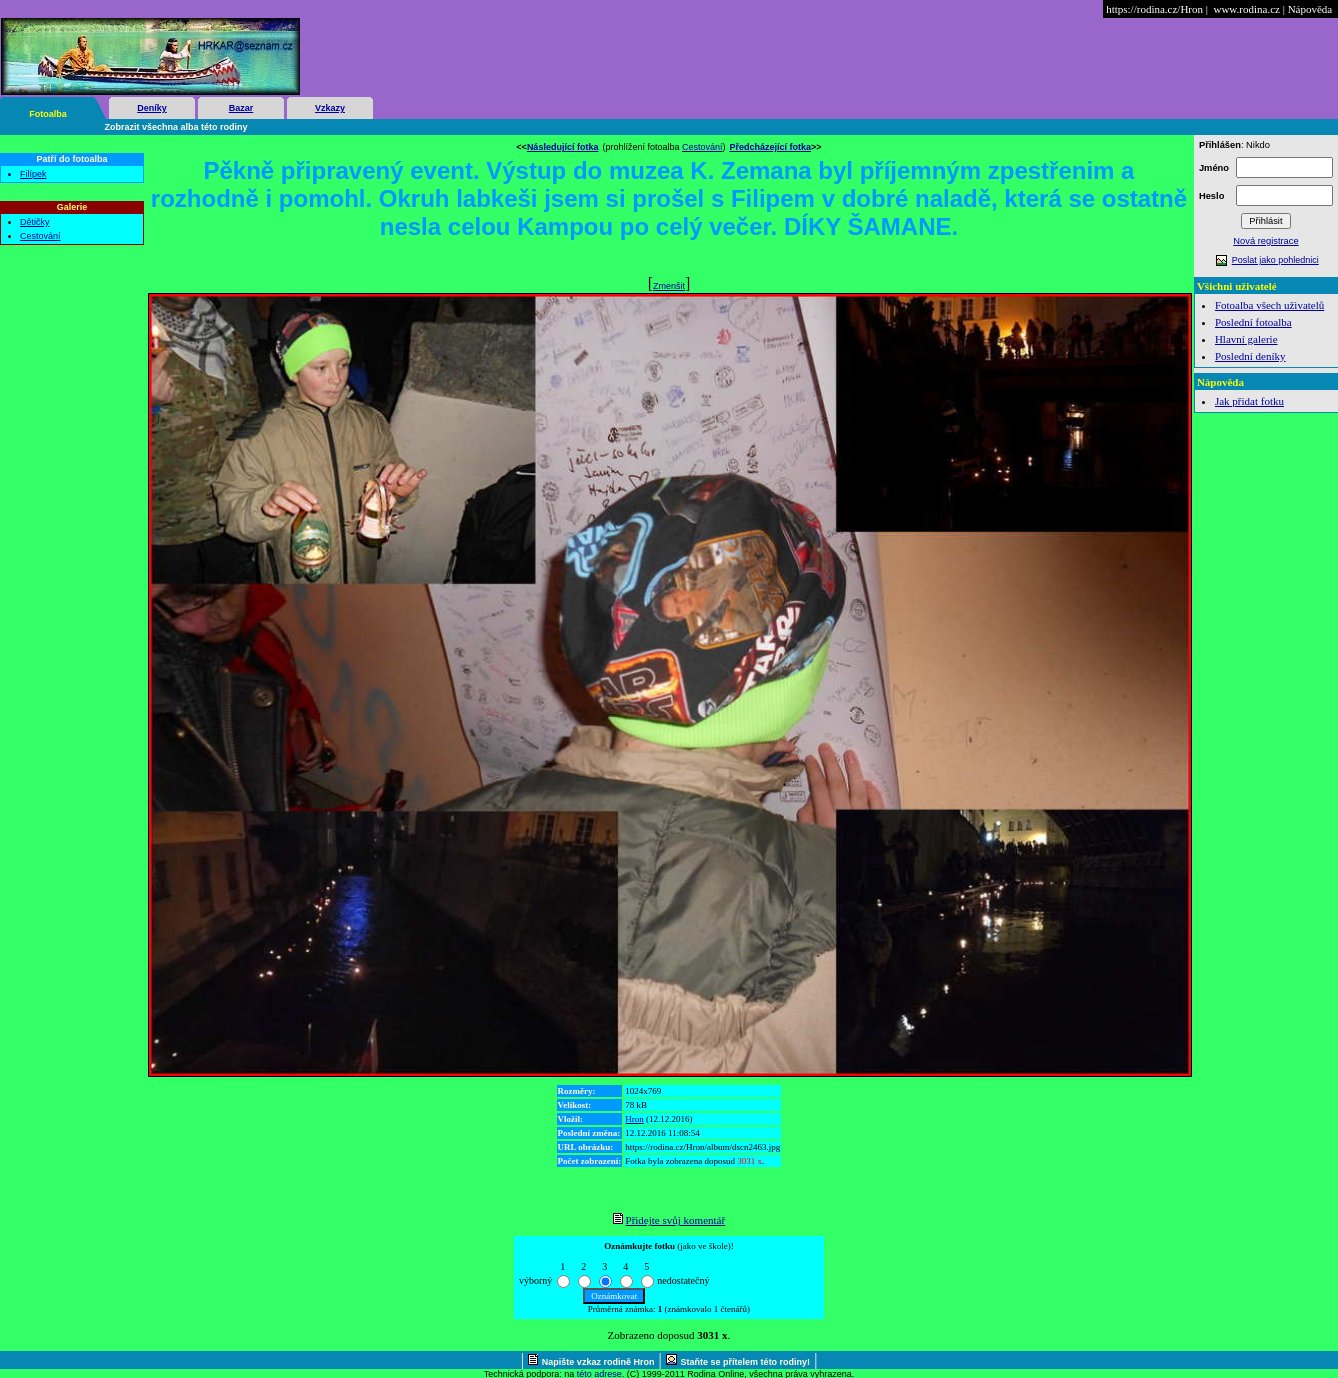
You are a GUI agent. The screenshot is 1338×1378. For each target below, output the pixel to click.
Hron (634, 1119)
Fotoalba (48, 114)
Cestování (40, 236)
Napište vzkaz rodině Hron (598, 1362)
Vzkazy (330, 108)
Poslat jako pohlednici (1275, 260)
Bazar (241, 108)
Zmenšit (669, 286)
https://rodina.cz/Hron (1154, 9)
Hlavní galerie (1246, 339)
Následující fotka (563, 147)
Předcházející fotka (771, 147)
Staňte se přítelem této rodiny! (746, 1362)
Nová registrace (1265, 241)
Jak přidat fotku (1249, 401)
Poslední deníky (1250, 356)
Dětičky (35, 222)
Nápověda (1310, 9)
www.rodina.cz (1246, 9)
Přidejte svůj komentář (676, 1220)
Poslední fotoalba (1253, 322)
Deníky (152, 108)
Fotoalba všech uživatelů (1269, 305)
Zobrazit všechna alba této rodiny (176, 127)
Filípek (33, 174)
